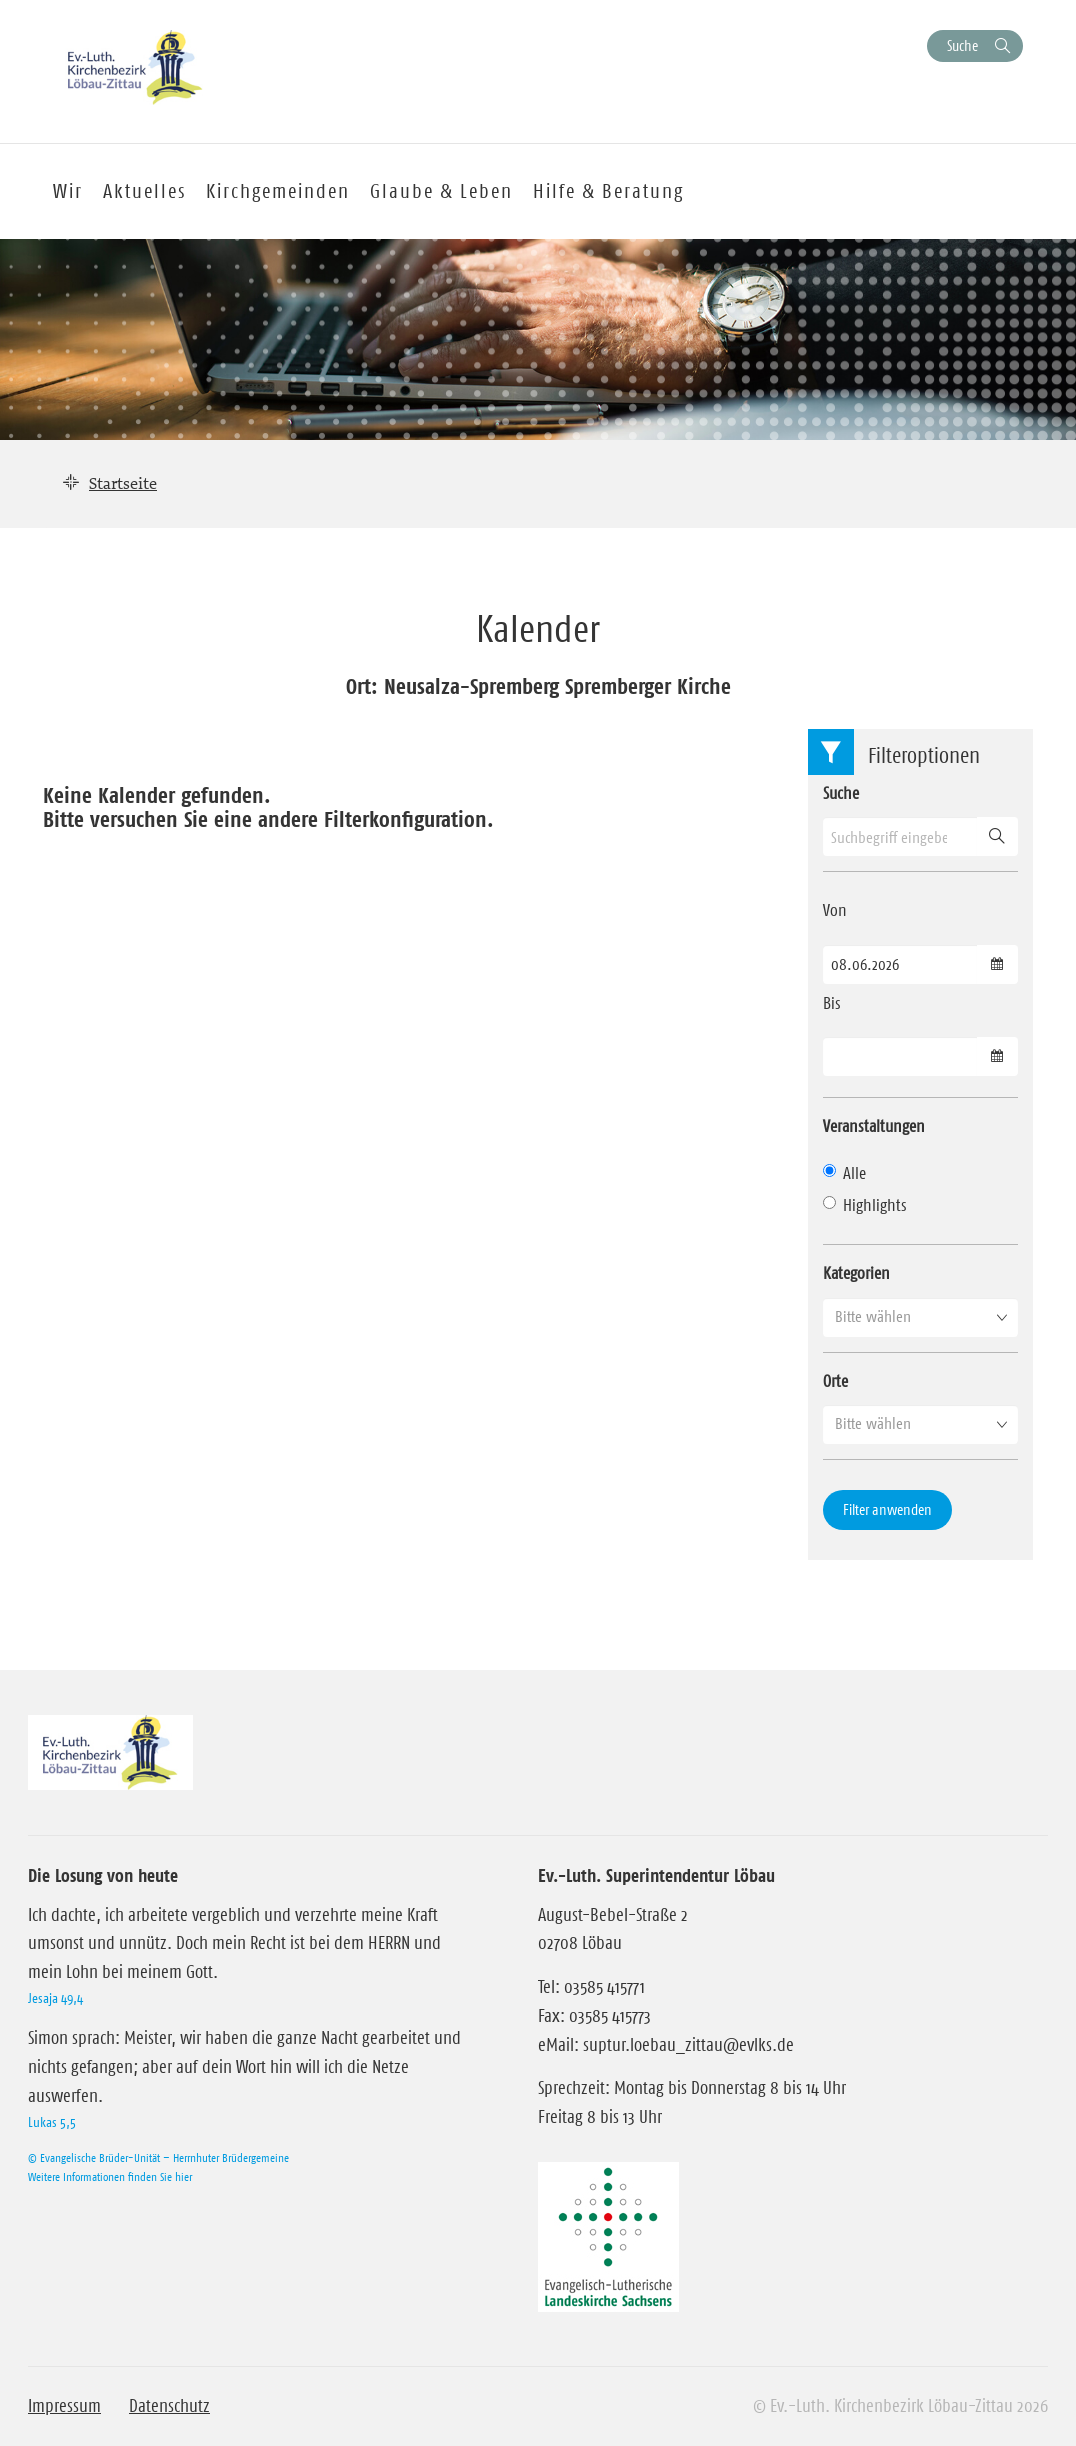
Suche (962, 45)
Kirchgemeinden (278, 191)
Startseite (123, 483)
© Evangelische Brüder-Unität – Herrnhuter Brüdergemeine (158, 2157)
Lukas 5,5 (52, 2122)
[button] (920, 1317)
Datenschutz (169, 2406)
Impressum (64, 2406)
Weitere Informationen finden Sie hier (110, 2176)
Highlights (865, 1205)
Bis (832, 1003)
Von (835, 910)
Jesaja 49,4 (55, 1998)
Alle (844, 1173)
